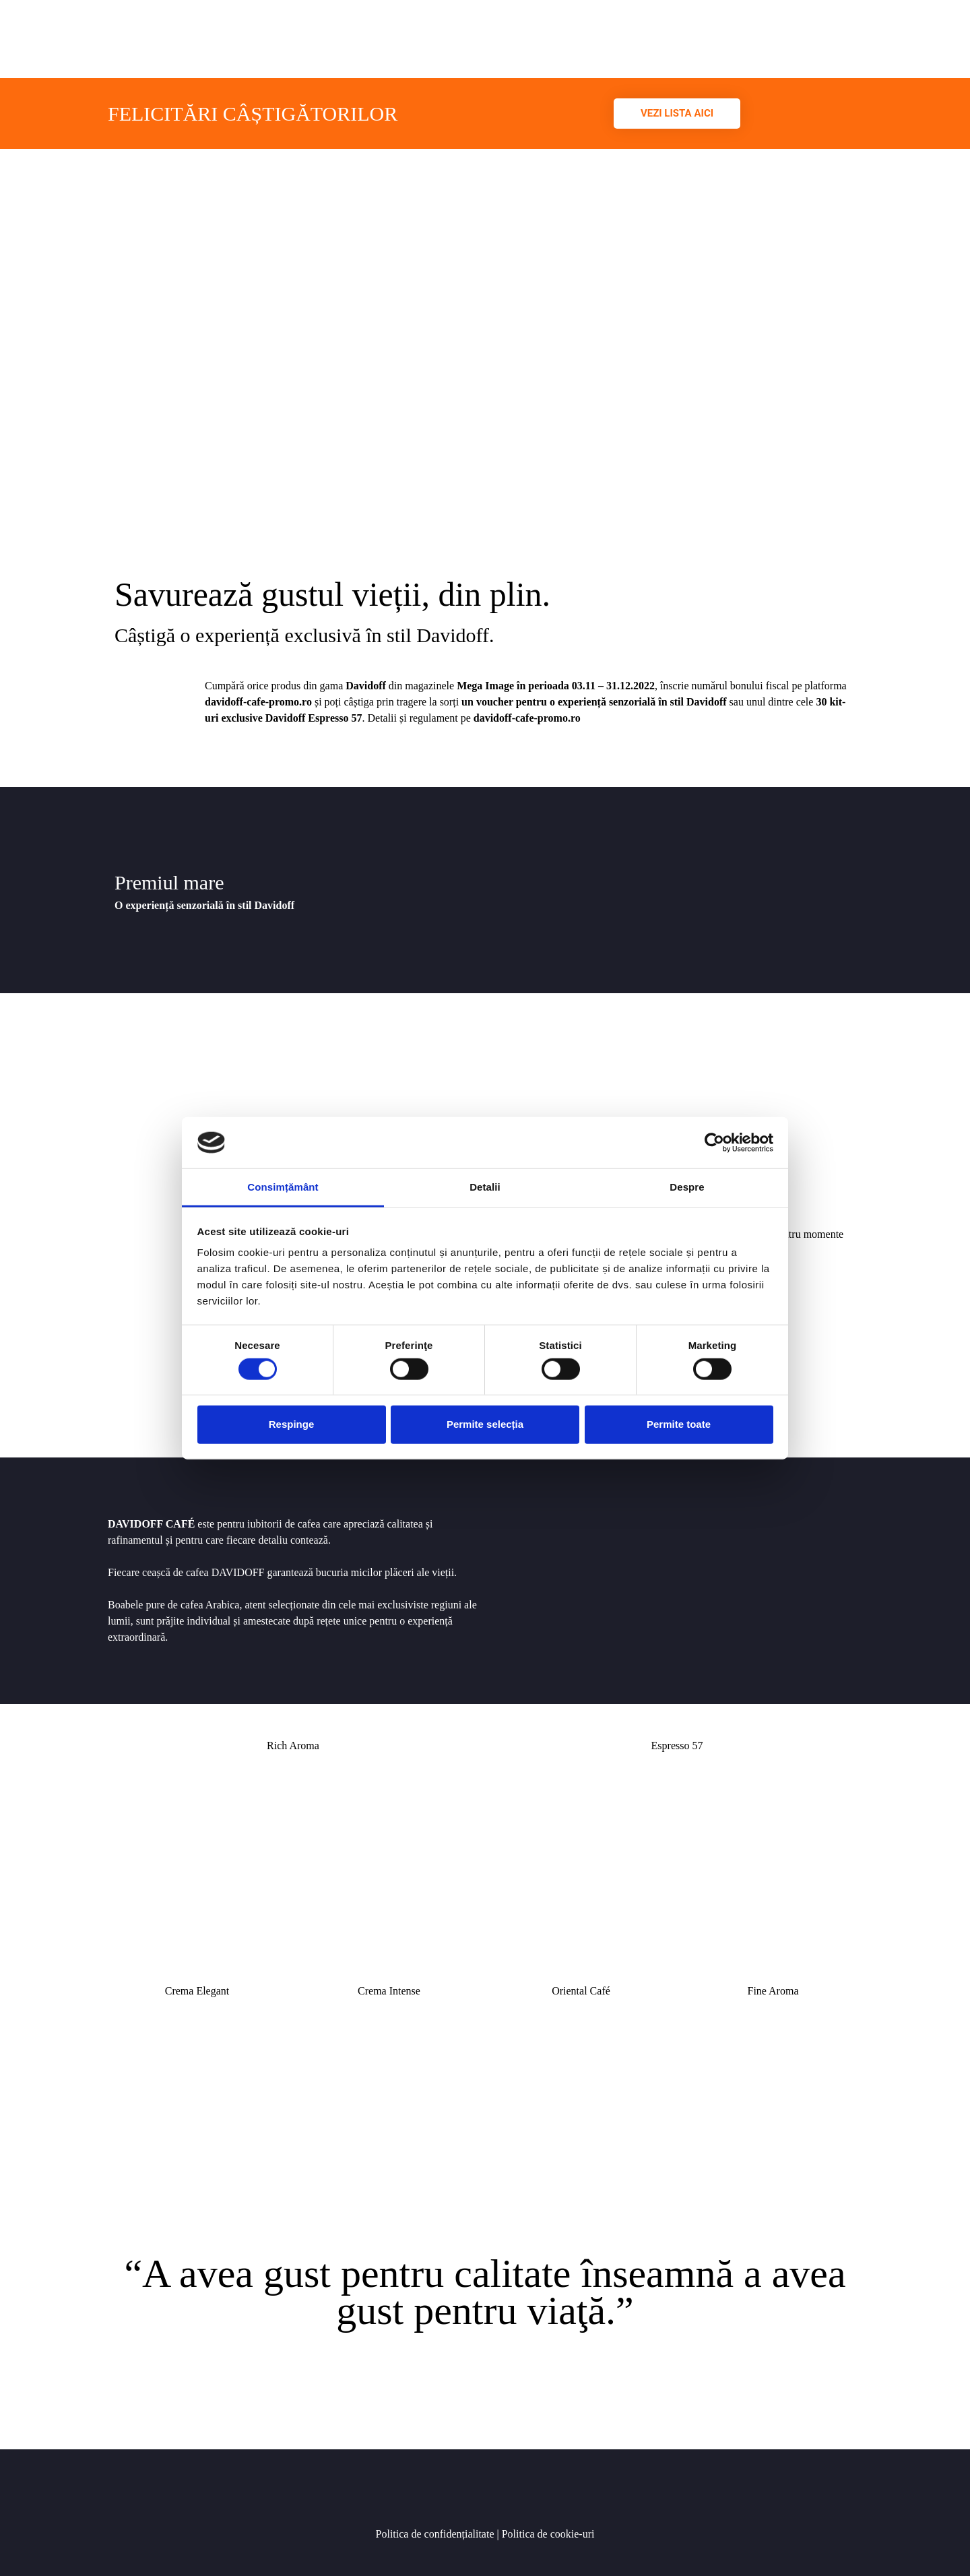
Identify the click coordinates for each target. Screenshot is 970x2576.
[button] (677, 113)
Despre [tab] (687, 1187)
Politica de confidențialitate (435, 2534)
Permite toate (679, 1424)
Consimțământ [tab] (282, 1187)
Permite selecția (485, 1424)
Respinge (292, 1424)
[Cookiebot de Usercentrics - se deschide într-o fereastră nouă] (714, 1143)
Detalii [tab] (485, 1187)
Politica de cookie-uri (547, 2534)
